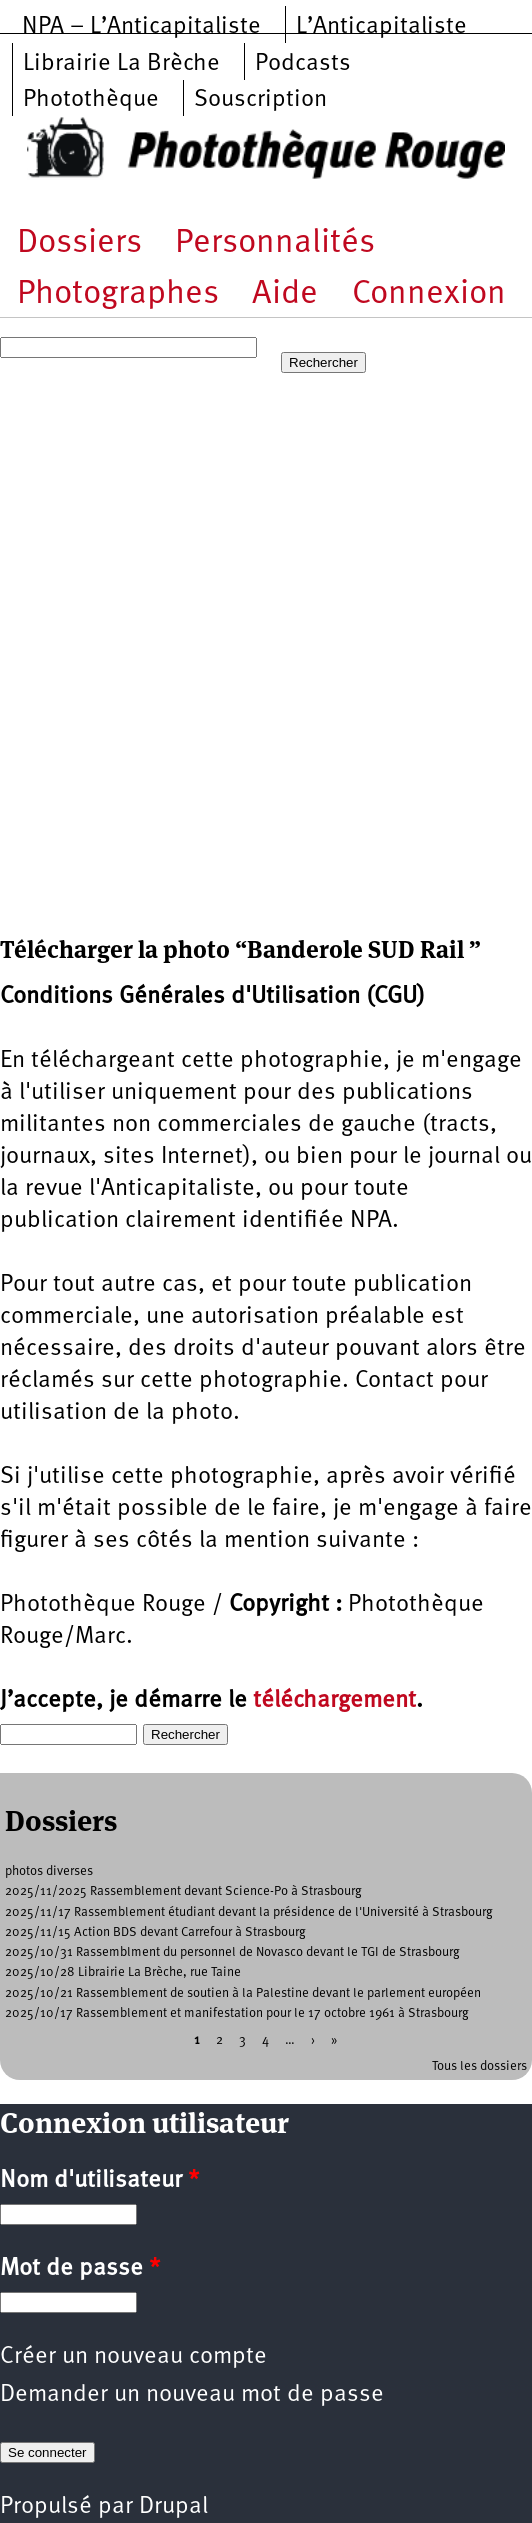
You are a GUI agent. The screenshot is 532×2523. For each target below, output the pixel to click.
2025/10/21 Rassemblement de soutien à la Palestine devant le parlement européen (243, 1993)
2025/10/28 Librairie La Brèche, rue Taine (123, 1972)
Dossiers (79, 243)
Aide (285, 294)
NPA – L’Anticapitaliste (141, 27)
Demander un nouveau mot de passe (192, 2395)
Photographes (118, 294)
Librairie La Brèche (121, 64)
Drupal (173, 2507)
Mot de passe (80, 2269)
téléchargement (334, 1701)
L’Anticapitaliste (381, 27)
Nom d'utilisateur (99, 2181)
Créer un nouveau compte (133, 2357)
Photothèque (91, 100)
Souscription (260, 100)
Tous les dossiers (479, 2066)
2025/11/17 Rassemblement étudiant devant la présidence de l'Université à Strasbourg (249, 1912)
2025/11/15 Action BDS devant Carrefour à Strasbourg (155, 1932)
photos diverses (49, 1871)
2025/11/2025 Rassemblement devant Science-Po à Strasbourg (183, 1891)
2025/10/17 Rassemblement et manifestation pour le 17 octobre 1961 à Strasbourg (237, 2013)
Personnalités (275, 243)
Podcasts (303, 64)
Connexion (429, 294)
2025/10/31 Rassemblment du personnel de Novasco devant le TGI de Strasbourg (232, 1952)
